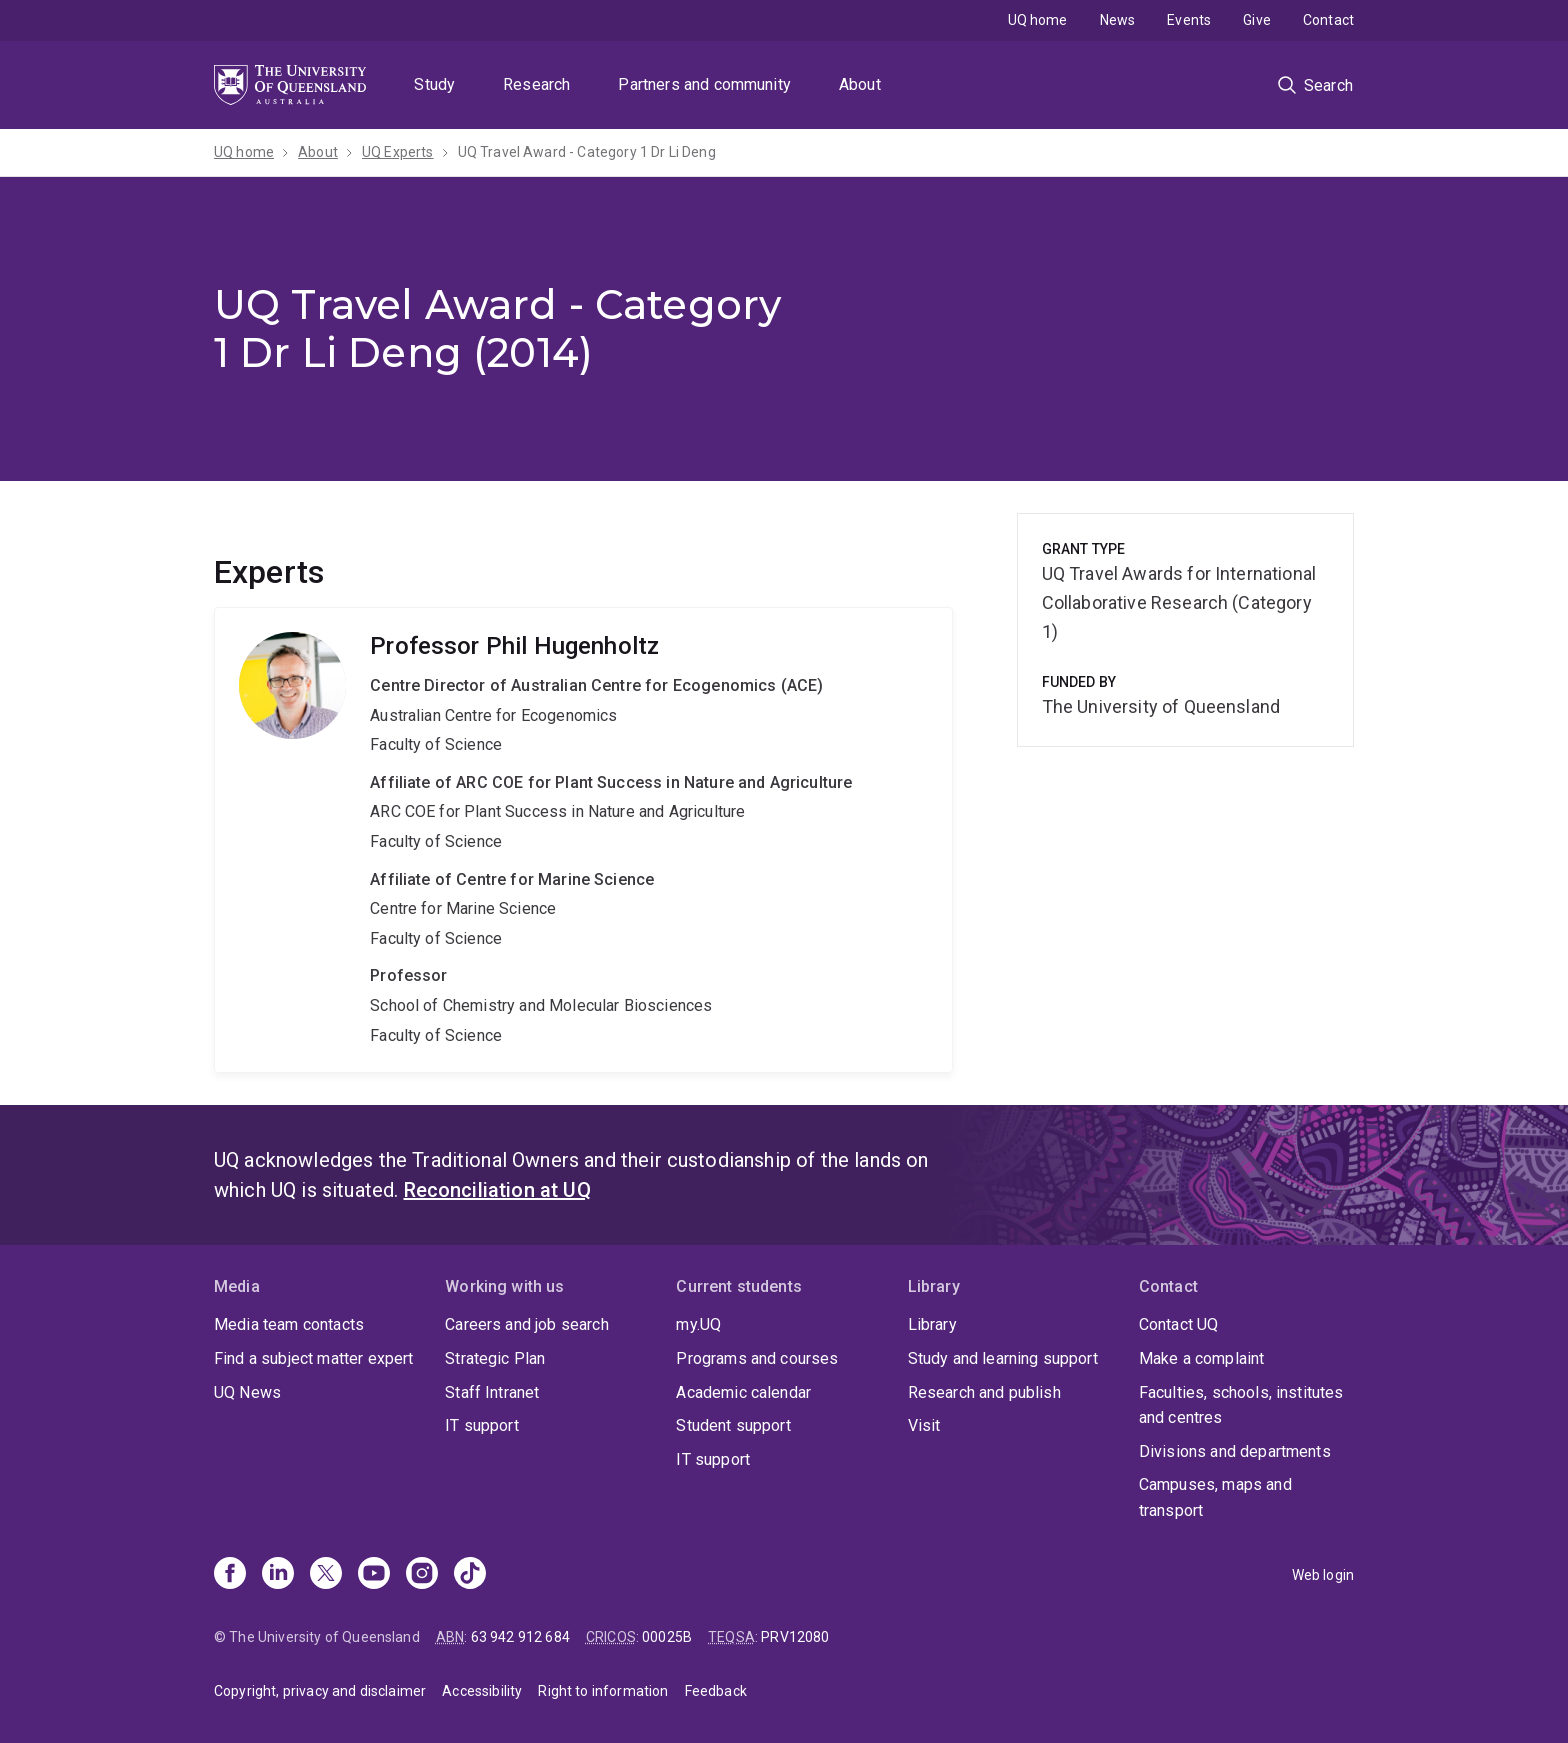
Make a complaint (1202, 1358)
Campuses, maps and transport (1215, 1497)
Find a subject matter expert (313, 1358)
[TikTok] (470, 1575)
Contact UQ (1179, 1324)
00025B (667, 1637)
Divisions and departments (1235, 1451)
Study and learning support (1003, 1358)
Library (932, 1324)
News (1118, 20)
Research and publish (984, 1392)
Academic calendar (743, 1392)
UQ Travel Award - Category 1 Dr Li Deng (587, 152)
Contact (1328, 20)
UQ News (247, 1392)
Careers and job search (527, 1324)
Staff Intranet (492, 1392)
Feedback (716, 1691)
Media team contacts (289, 1324)
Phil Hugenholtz (583, 840)
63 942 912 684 (520, 1637)
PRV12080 (795, 1637)
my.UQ (698, 1324)
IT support (482, 1425)
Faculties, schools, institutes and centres (1241, 1405)
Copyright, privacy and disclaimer (320, 1691)
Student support (733, 1425)
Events (1189, 20)
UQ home (1038, 20)
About (860, 84)
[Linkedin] (278, 1575)
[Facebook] (230, 1575)
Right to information (603, 1691)
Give (1257, 20)
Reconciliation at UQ (497, 1190)
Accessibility (482, 1691)
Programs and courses (757, 1358)
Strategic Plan (495, 1358)
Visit (924, 1425)
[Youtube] (374, 1575)
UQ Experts (398, 152)
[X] (326, 1575)
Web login (1323, 1575)
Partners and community (704, 84)
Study (434, 84)
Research (536, 84)
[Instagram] (422, 1575)
